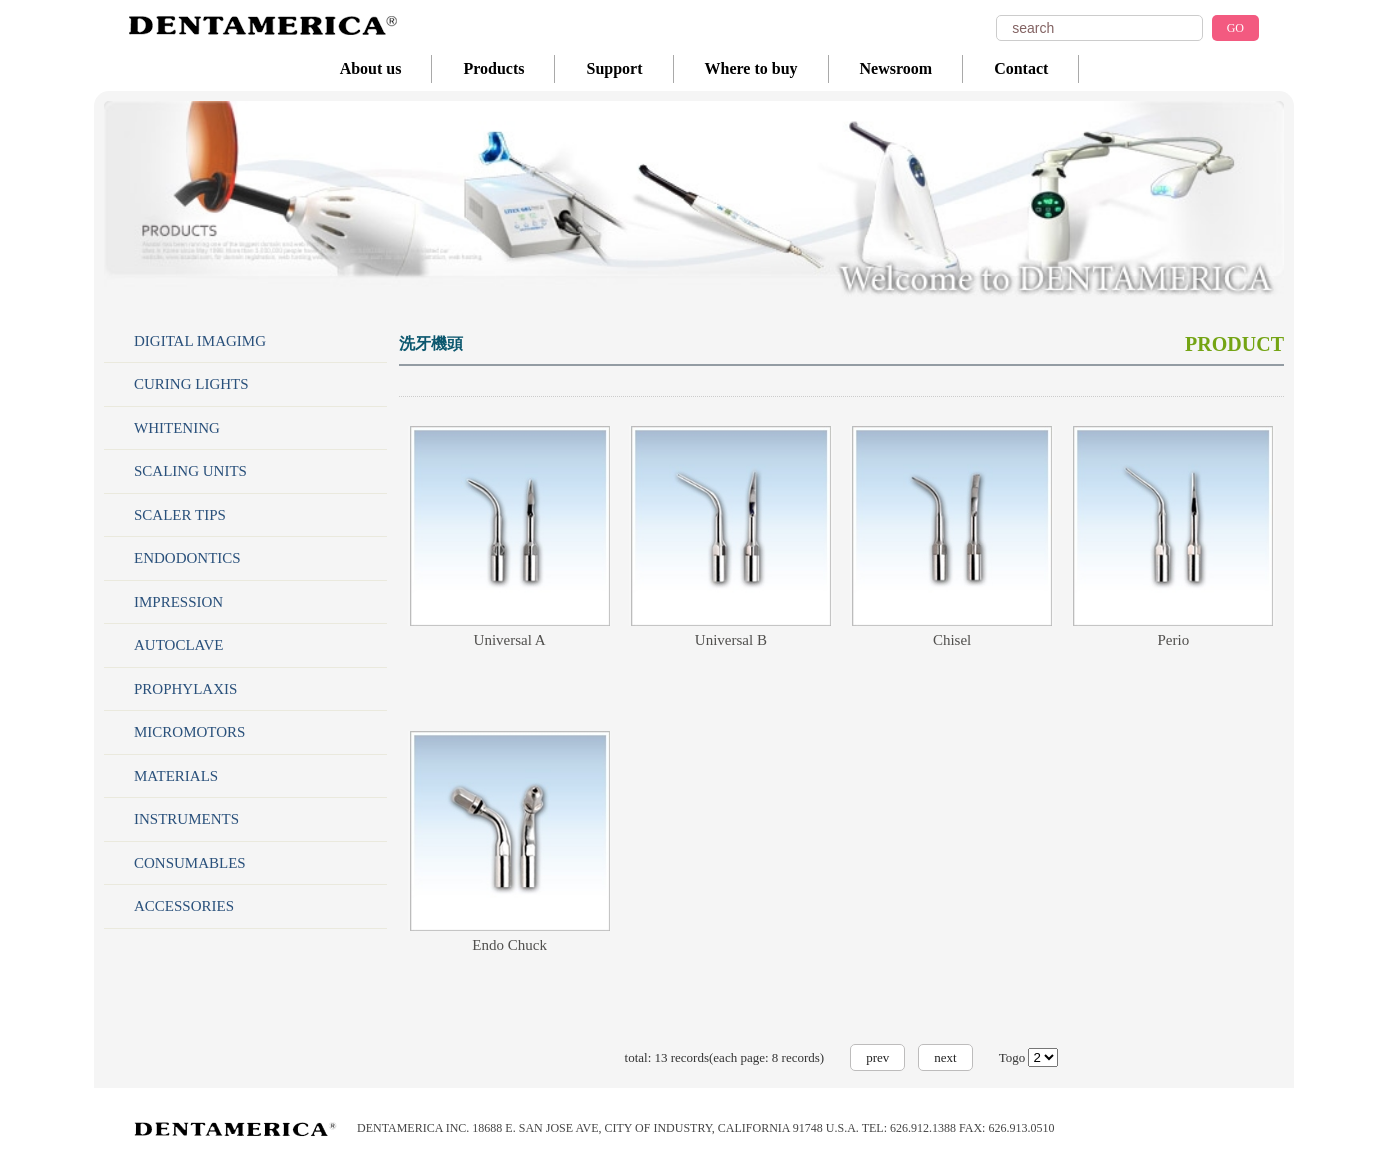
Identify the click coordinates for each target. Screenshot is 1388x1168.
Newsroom (896, 68)
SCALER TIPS (180, 515)
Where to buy (751, 68)
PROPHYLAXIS (185, 689)
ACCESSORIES (184, 906)
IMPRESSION (178, 602)
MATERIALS (176, 776)
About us (371, 68)
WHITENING (177, 428)
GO (1235, 28)
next (945, 1057)
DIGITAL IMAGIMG (200, 341)
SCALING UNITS (190, 471)
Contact (1021, 68)
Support (614, 68)
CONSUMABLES (190, 863)
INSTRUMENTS (186, 819)
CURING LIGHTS (191, 384)
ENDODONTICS (187, 558)
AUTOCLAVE (178, 645)
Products (493, 68)
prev (877, 1057)
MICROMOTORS (189, 732)
